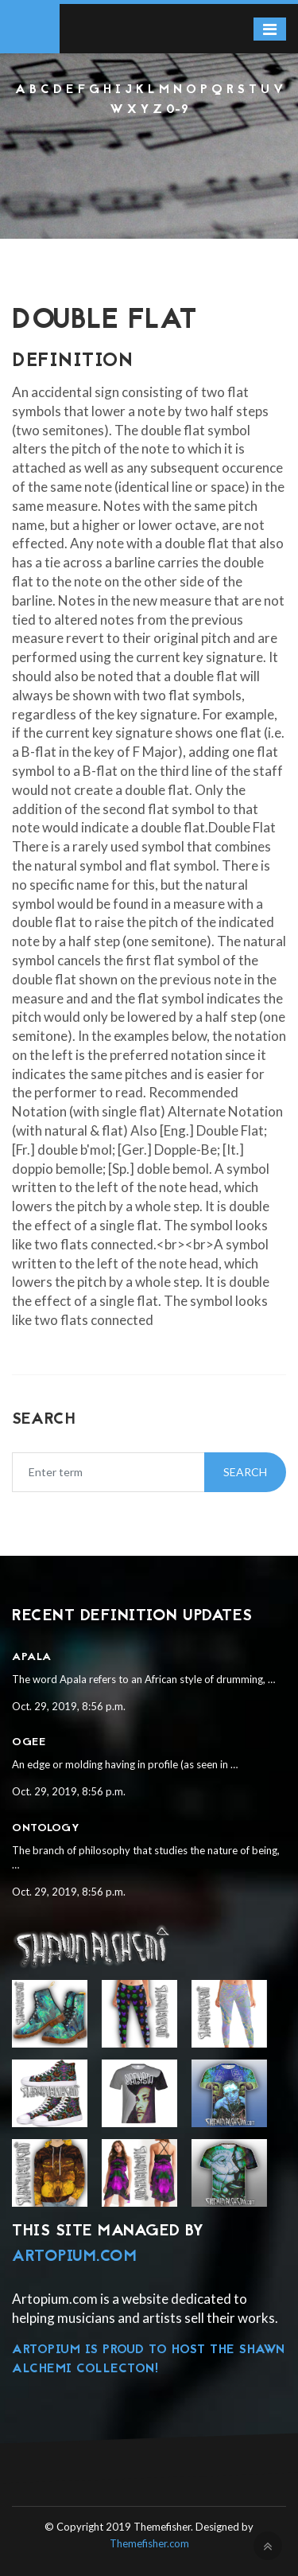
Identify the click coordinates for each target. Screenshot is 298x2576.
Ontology (45, 1828)
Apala (32, 1657)
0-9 (177, 109)
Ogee (28, 1742)
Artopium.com (74, 2257)
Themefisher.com (149, 2543)
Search (245, 1472)
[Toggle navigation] (269, 29)
